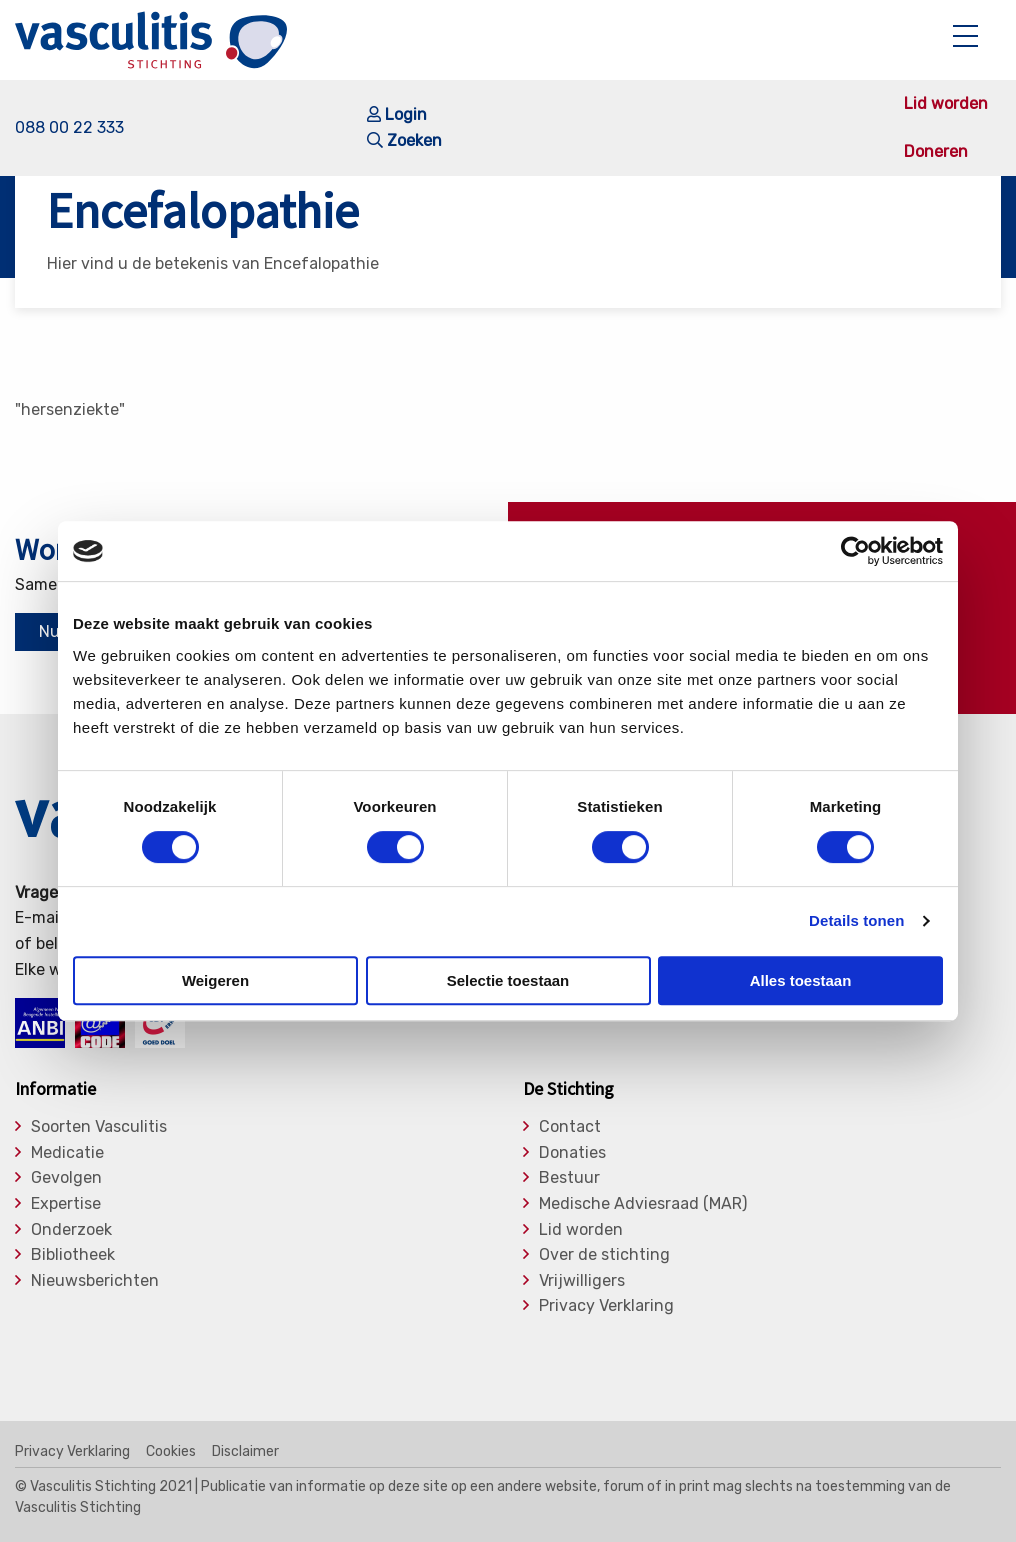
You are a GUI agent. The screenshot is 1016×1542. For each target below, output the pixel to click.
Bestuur (569, 1178)
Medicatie (67, 1153)
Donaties (572, 1153)
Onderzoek (71, 1230)
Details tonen (856, 920)
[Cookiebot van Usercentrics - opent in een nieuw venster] (855, 551)
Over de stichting (604, 1255)
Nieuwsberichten (95, 1281)
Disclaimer (245, 1452)
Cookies (171, 1452)
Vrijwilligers (582, 1281)
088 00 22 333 (69, 127)
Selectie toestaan (508, 980)
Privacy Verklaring (606, 1306)
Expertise (66, 1204)
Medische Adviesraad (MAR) (643, 1204)
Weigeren (215, 980)
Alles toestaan (801, 980)
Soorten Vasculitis (99, 1127)
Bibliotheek (73, 1255)
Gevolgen (66, 1178)
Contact (570, 1127)
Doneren (936, 152)
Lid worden (946, 104)
